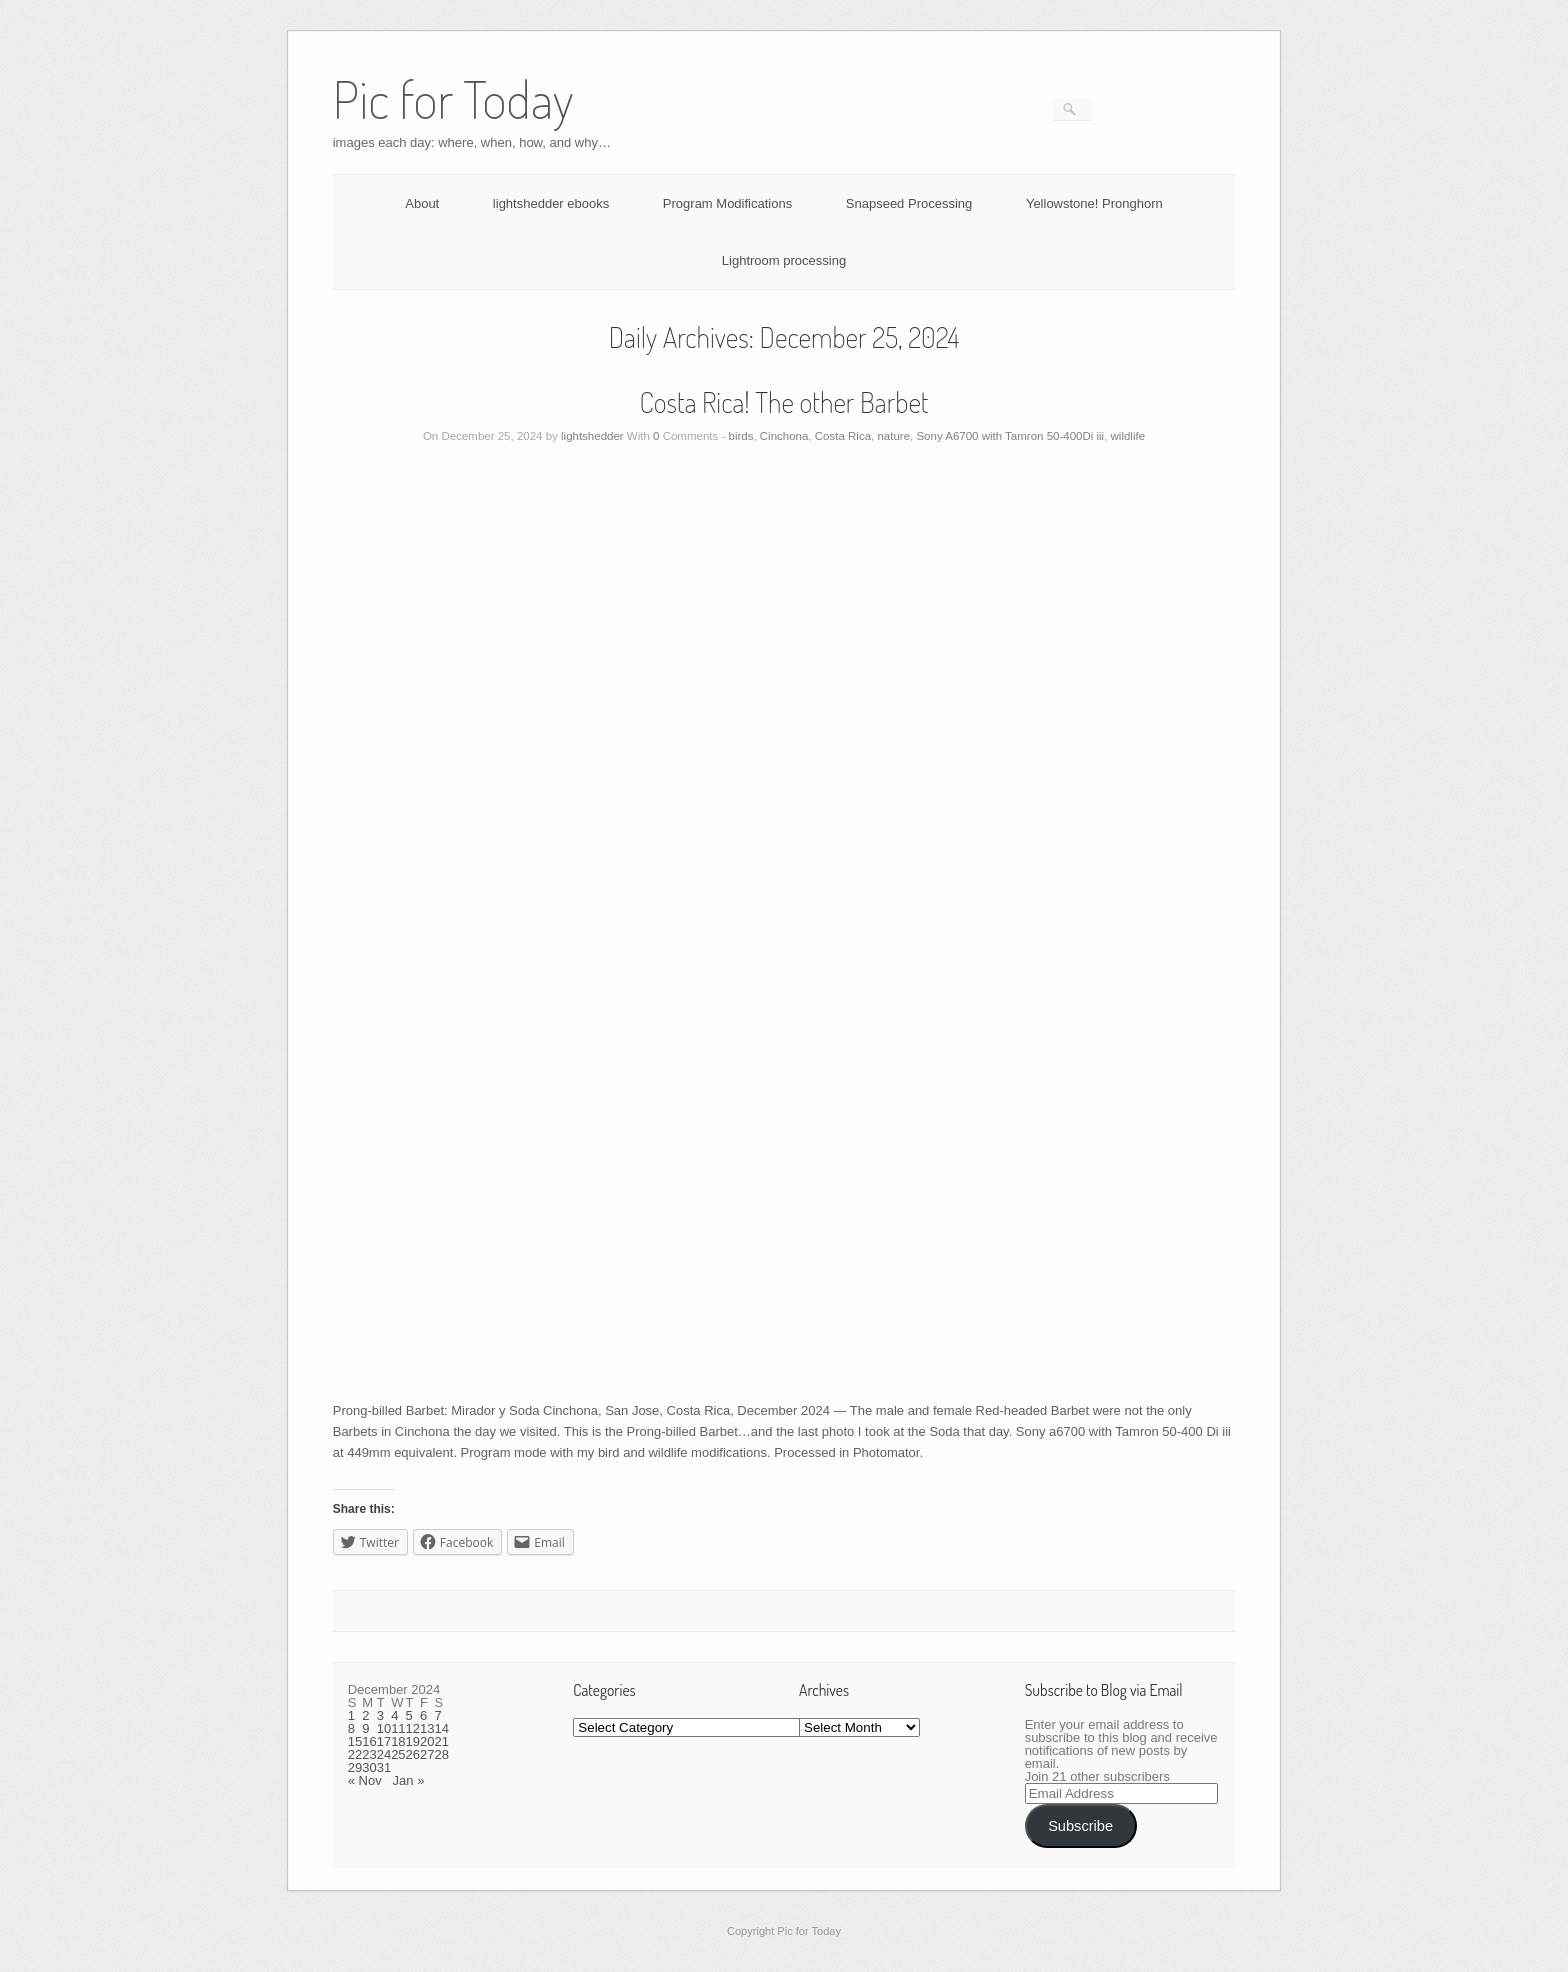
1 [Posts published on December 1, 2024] (351, 1715)
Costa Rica (843, 436)
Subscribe (1080, 1826)
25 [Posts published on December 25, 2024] (398, 1754)
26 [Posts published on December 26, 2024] (413, 1754)
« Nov (365, 1780)
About (422, 203)
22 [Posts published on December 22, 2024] (355, 1754)
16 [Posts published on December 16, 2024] (369, 1741)
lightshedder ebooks (551, 203)
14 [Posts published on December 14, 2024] (442, 1728)
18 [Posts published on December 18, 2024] (398, 1741)
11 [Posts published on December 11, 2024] (398, 1728)
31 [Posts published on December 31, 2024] (384, 1767)
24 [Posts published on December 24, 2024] (384, 1754)
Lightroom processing (784, 260)
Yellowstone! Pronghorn (1094, 203)
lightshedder (592, 436)
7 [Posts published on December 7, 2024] (438, 1715)
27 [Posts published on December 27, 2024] (427, 1754)
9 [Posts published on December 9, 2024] (365, 1728)
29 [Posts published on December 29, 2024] (355, 1767)
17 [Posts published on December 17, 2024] (384, 1741)
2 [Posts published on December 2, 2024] (365, 1715)
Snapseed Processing (909, 203)
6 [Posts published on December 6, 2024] (423, 1715)
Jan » (409, 1780)
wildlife (1128, 436)
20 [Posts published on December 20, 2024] (427, 1741)
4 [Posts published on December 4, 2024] (394, 1715)
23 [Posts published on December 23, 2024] (369, 1754)
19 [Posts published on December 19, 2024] (413, 1741)
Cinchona (784, 436)
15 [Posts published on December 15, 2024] (355, 1741)
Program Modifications (727, 203)
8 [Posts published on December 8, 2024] (351, 1728)
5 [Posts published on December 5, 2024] (409, 1715)
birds (740, 436)
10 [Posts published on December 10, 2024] (384, 1728)
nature (893, 436)
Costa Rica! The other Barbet (784, 402)
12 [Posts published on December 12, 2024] (413, 1728)
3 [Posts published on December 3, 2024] (380, 1715)
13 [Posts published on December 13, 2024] (427, 1728)
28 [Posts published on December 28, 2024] (442, 1754)
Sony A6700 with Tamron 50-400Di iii (1010, 436)
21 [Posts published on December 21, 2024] (442, 1741)
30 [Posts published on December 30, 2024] (369, 1767)
